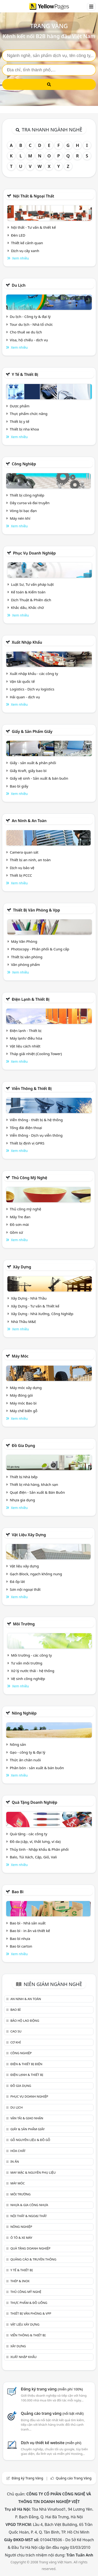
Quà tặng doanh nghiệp (34, 1802)
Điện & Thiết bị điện (26, 2064)
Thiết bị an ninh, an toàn (30, 859)
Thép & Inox (19, 2281)
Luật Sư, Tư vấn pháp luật (32, 584)
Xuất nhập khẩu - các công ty (34, 673)
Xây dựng (22, 1267)
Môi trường (24, 1624)
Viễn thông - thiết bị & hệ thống (36, 1119)
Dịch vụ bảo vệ (22, 867)
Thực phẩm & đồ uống (28, 2303)
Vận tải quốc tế (22, 681)
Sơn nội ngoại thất (25, 1589)
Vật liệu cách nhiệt (25, 1046)
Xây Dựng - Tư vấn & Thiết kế (35, 1306)
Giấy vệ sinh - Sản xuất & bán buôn (39, 778)
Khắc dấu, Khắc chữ (27, 607)
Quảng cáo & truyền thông (33, 2259)
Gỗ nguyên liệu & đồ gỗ (30, 2140)
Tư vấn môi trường (26, 1663)
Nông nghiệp (24, 1713)
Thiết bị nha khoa (24, 429)
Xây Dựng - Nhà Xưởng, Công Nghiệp (42, 1313)
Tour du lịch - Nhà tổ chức (31, 324)
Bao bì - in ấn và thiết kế (30, 1930)
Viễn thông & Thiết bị (32, 1088)
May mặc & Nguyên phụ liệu (32, 2172)
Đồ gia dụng (23, 1445)
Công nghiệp (24, 463)
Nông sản (18, 1744)
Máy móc (20, 1356)
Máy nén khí (20, 518)
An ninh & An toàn (29, 820)
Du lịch (19, 285)
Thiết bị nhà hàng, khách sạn (34, 1484)
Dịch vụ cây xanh (25, 250)
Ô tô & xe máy (21, 2237)
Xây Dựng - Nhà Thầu (29, 1298)
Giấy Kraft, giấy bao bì (28, 770)
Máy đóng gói (21, 1395)
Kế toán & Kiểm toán (28, 592)
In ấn (14, 2161)
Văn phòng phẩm (25, 964)
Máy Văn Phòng (24, 941)
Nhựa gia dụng (22, 1500)
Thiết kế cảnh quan (27, 242)
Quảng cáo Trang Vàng (74, 2478)
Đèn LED (18, 235)
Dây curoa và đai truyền (29, 502)
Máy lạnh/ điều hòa (26, 1038)
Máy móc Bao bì (23, 1403)
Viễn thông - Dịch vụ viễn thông (36, 1135)
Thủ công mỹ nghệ (29, 1177)
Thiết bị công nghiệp (27, 495)
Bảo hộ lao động (24, 2020)
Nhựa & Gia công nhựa (29, 2205)
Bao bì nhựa (20, 1938)
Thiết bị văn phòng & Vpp (36, 910)
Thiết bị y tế (19, 421)
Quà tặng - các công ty (28, 1833)
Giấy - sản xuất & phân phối (33, 762)
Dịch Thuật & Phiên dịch (31, 599)
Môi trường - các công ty (31, 1655)
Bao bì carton (21, 1946)
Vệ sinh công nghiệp (28, 1678)
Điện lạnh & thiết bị (30, 999)
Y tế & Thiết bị (25, 374)
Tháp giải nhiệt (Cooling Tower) (36, 1053)
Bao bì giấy (19, 786)
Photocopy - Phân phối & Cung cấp (40, 949)
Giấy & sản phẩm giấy (32, 731)
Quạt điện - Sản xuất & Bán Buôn (37, 1492)
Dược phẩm (19, 406)
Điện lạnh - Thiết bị (25, 1030)
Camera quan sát (24, 852)
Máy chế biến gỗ (23, 1410)
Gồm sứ (16, 1232)
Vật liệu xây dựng (29, 1534)
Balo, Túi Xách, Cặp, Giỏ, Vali (33, 1857)
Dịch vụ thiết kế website (51, 2442)
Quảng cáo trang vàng (52, 2413)
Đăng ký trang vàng (52, 2389)
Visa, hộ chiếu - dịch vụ (29, 339)
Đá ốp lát (17, 1581)
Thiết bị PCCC (21, 875)
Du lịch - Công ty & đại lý (30, 316)
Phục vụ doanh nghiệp (34, 553)
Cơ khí (15, 2042)
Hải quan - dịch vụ (25, 697)
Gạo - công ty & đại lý (27, 1752)
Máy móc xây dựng (26, 1387)
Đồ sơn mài (19, 1224)
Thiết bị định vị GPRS (27, 1143)
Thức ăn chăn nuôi (25, 1759)
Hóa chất (18, 2151)
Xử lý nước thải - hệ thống (32, 1670)
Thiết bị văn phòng (27, 956)
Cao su (15, 2031)
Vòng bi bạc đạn (23, 510)
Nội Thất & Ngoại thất (33, 196)
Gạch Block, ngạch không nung (36, 1573)
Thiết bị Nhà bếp (24, 1476)
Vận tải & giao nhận (26, 2118)
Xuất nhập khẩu (27, 642)
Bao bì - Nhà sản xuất (28, 1923)
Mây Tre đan (20, 1216)
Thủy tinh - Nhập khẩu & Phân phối (39, 1849)
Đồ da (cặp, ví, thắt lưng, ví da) (35, 1841)
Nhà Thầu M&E (23, 1321)
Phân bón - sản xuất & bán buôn (37, 1767)
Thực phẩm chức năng (29, 413)
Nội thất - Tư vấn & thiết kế (33, 227)
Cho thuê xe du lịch (26, 332)
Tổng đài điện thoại (26, 1127)
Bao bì (17, 1891)
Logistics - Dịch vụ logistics (32, 689)
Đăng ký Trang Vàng (27, 2478)
